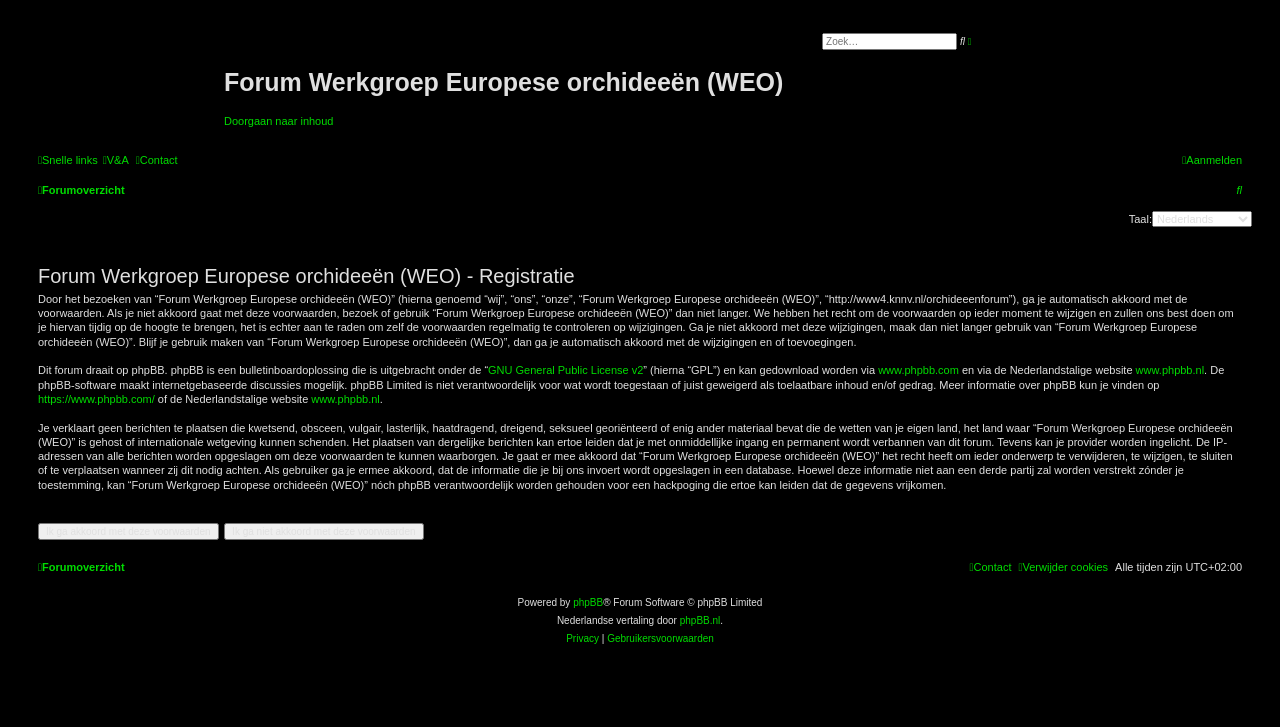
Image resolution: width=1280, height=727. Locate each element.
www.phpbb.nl (1170, 370)
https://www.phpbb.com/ (96, 399)
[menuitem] (116, 160)
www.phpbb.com (918, 370)
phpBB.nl (700, 620)
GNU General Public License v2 (565, 370)
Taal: (1140, 219)
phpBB (588, 602)
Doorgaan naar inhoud (278, 121)
